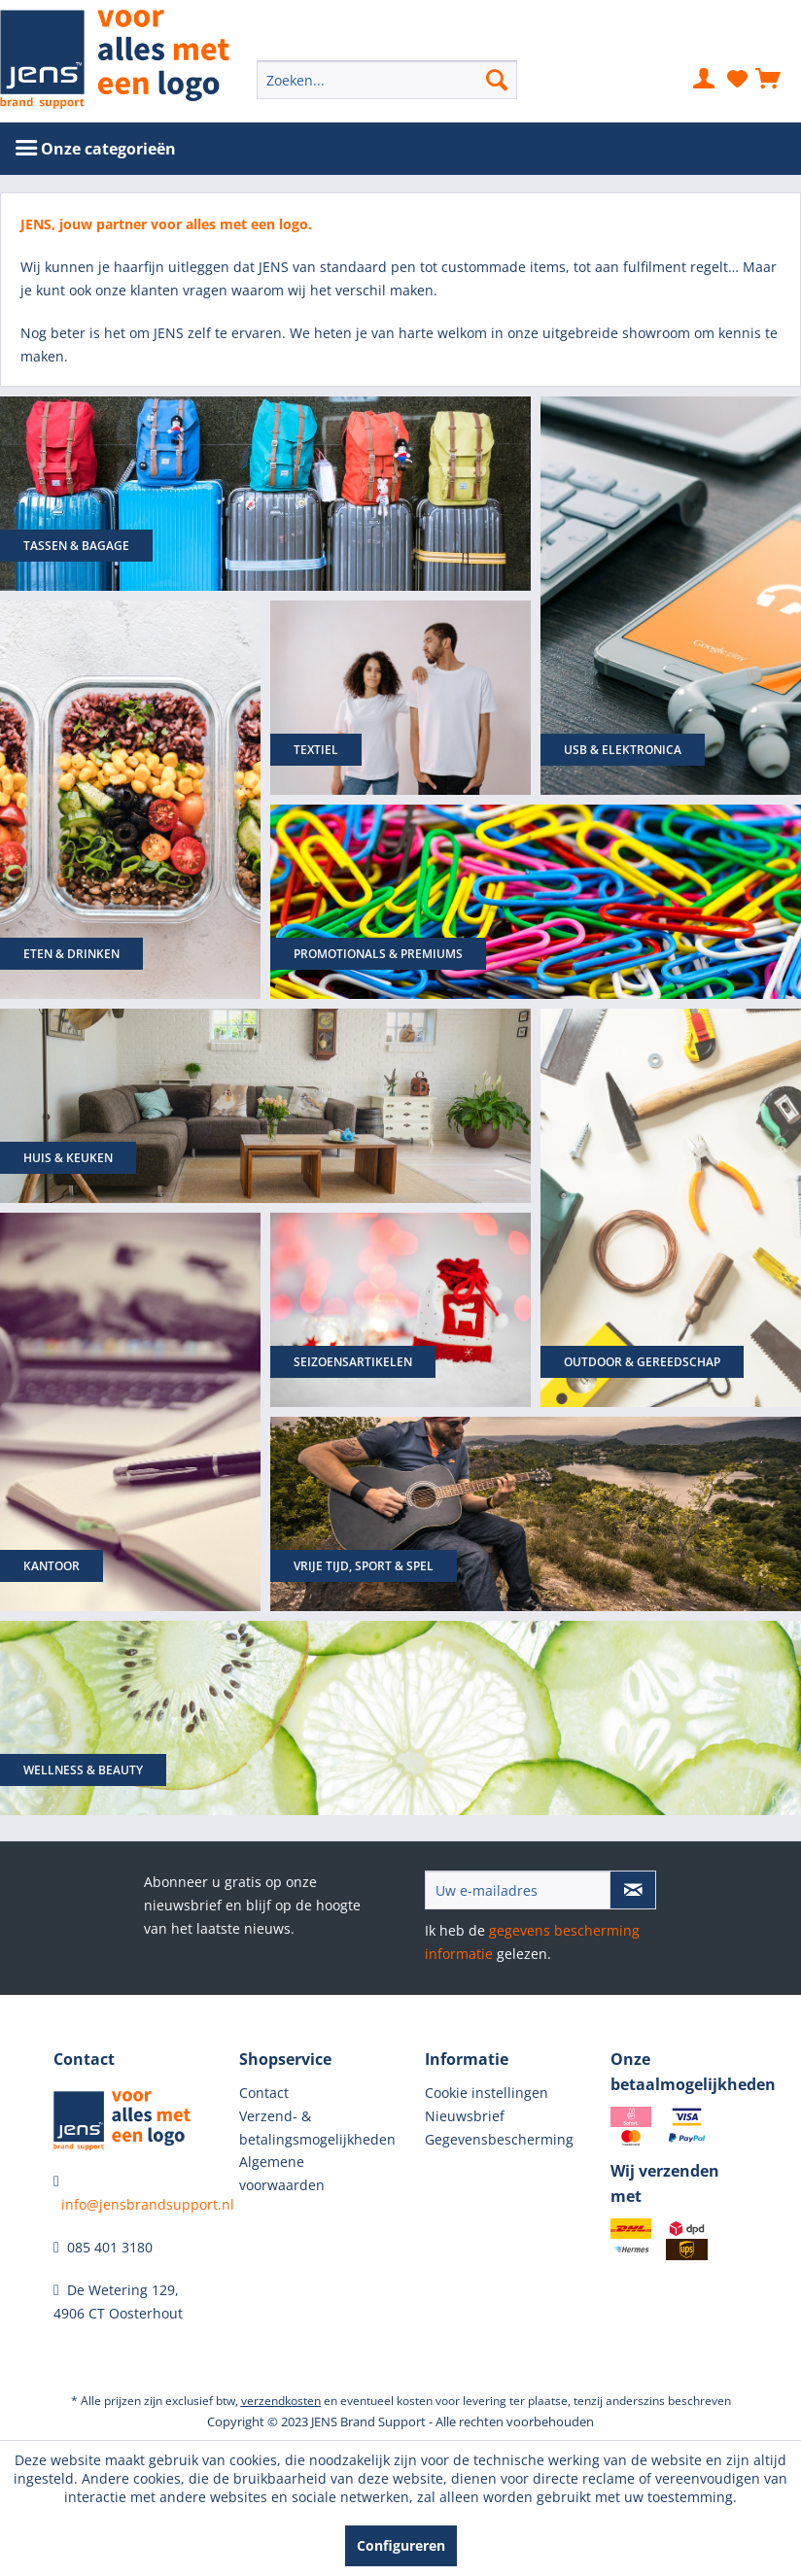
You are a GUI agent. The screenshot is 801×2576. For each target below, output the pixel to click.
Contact (264, 2092)
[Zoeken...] (387, 79)
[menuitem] (387, 79)
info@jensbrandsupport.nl (147, 2204)
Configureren (401, 2545)
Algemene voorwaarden (282, 2173)
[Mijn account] (704, 79)
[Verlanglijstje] (736, 79)
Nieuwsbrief (465, 2116)
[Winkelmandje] (768, 79)
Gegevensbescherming (493, 2139)
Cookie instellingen (486, 2092)
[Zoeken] (496, 79)
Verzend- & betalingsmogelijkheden (307, 2127)
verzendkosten (281, 2400)
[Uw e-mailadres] (517, 1890)
